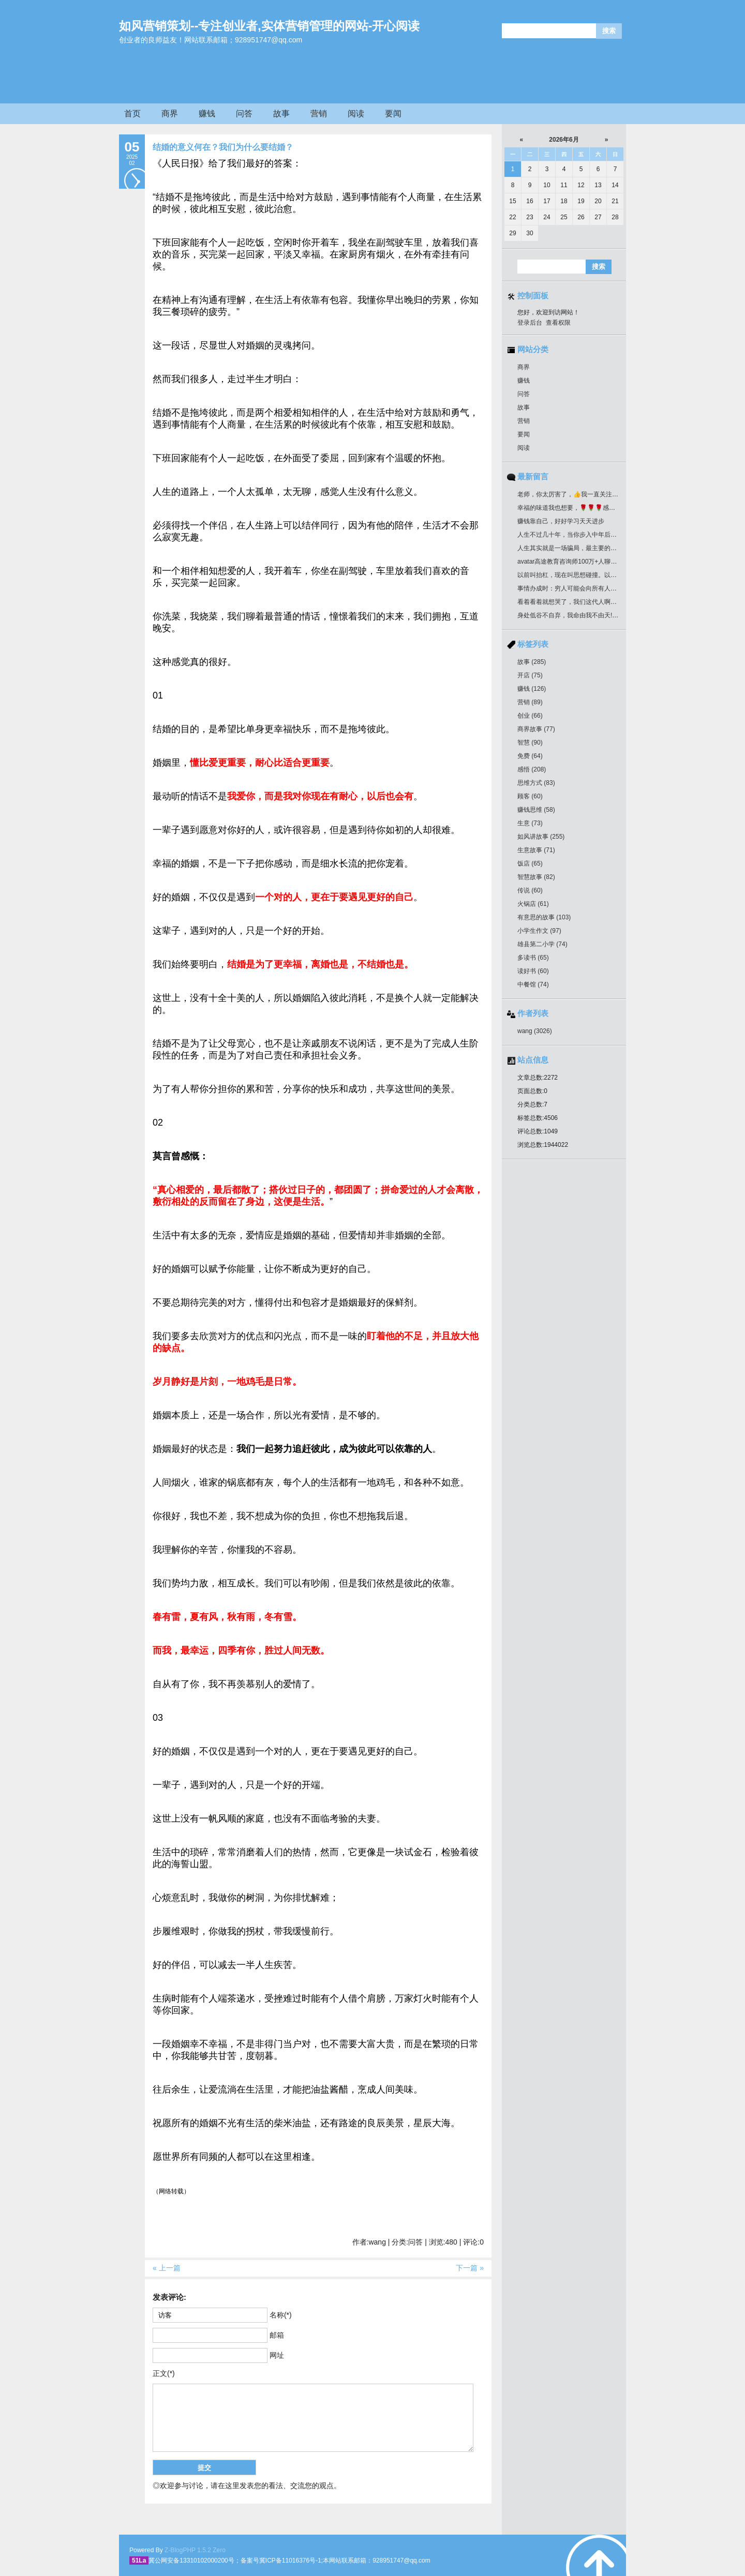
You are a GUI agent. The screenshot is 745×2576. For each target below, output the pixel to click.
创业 (530, 715)
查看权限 (558, 322)
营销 (318, 113)
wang (534, 1031)
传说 (530, 890)
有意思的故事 (544, 917)
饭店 (530, 863)
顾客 (530, 796)
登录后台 (529, 322)
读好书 (533, 971)
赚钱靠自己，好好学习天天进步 (560, 521)
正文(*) (164, 2373)
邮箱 (277, 2335)
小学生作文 (539, 930)
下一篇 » (470, 2268)
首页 (132, 113)
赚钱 (207, 113)
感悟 (531, 769)
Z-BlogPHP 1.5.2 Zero (195, 2550)
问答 (244, 113)
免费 (530, 756)
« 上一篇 (167, 2268)
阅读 (356, 113)
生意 (530, 823)
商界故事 (536, 729)
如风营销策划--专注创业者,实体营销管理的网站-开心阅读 (269, 26)
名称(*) (281, 2315)
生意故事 (536, 850)
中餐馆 (533, 984)
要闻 (393, 113)
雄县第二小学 (542, 944)
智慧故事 (536, 877)
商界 (169, 113)
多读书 (533, 957)
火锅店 (533, 903)
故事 (281, 113)
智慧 (530, 742)
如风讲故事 (540, 836)
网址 (277, 2355)
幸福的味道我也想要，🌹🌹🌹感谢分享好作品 (581, 507)
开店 (530, 675)
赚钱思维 (536, 809)
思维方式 (536, 782)
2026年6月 (563, 139)
